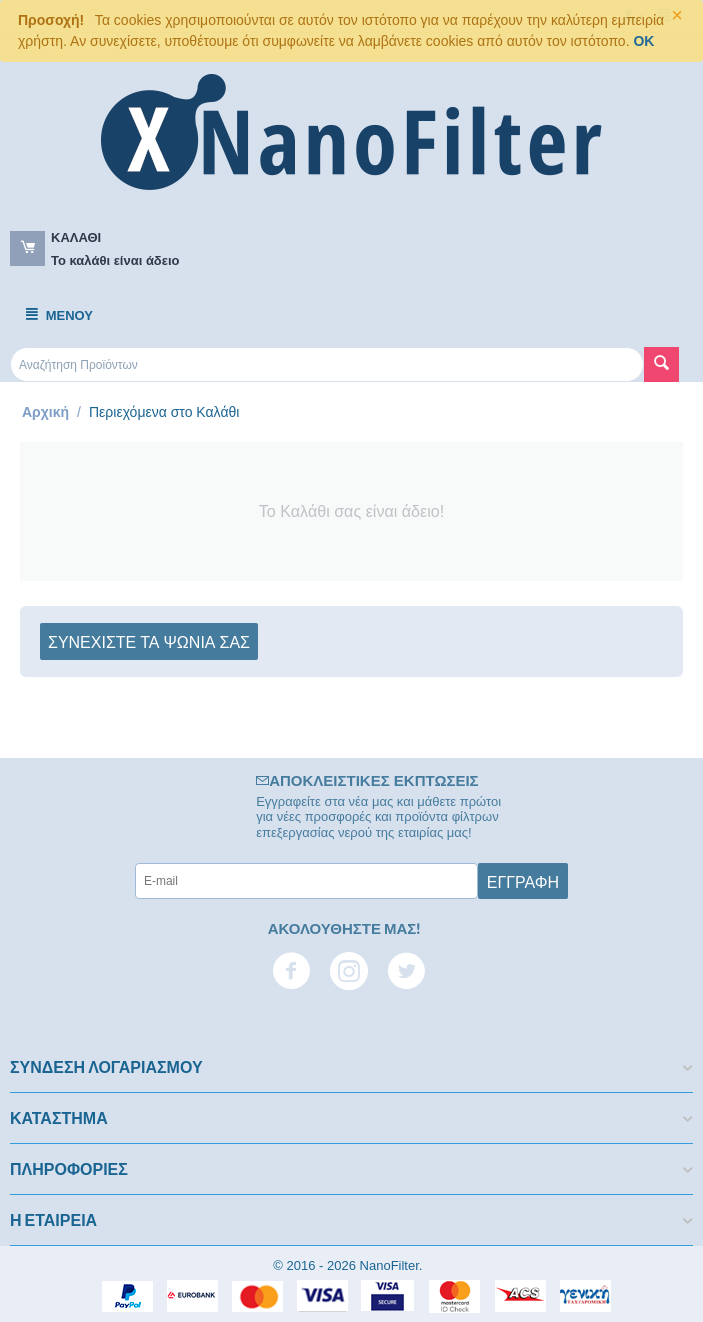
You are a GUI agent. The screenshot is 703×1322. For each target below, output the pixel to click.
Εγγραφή (523, 881)
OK (643, 41)
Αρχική (45, 412)
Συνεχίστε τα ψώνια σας (149, 641)
